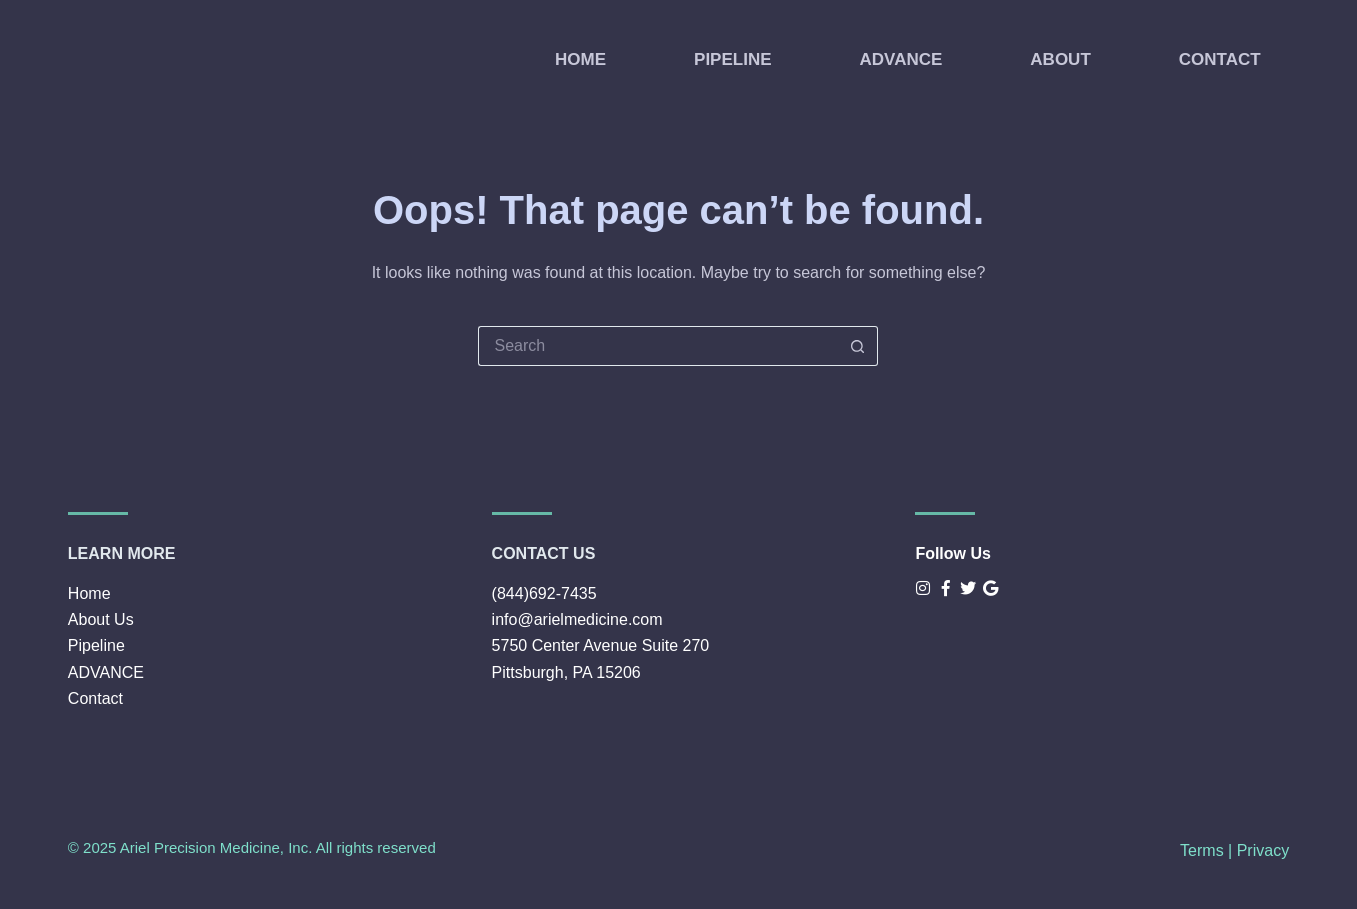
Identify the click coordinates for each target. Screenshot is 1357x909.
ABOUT (1060, 59)
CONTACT (1220, 59)
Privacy (1263, 850)
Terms (1202, 850)
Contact (95, 698)
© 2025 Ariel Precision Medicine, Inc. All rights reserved (252, 847)
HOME (580, 59)
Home (89, 593)
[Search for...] (658, 346)
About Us (101, 619)
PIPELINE (732, 59)
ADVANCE (901, 59)
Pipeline (96, 645)
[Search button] (858, 346)
